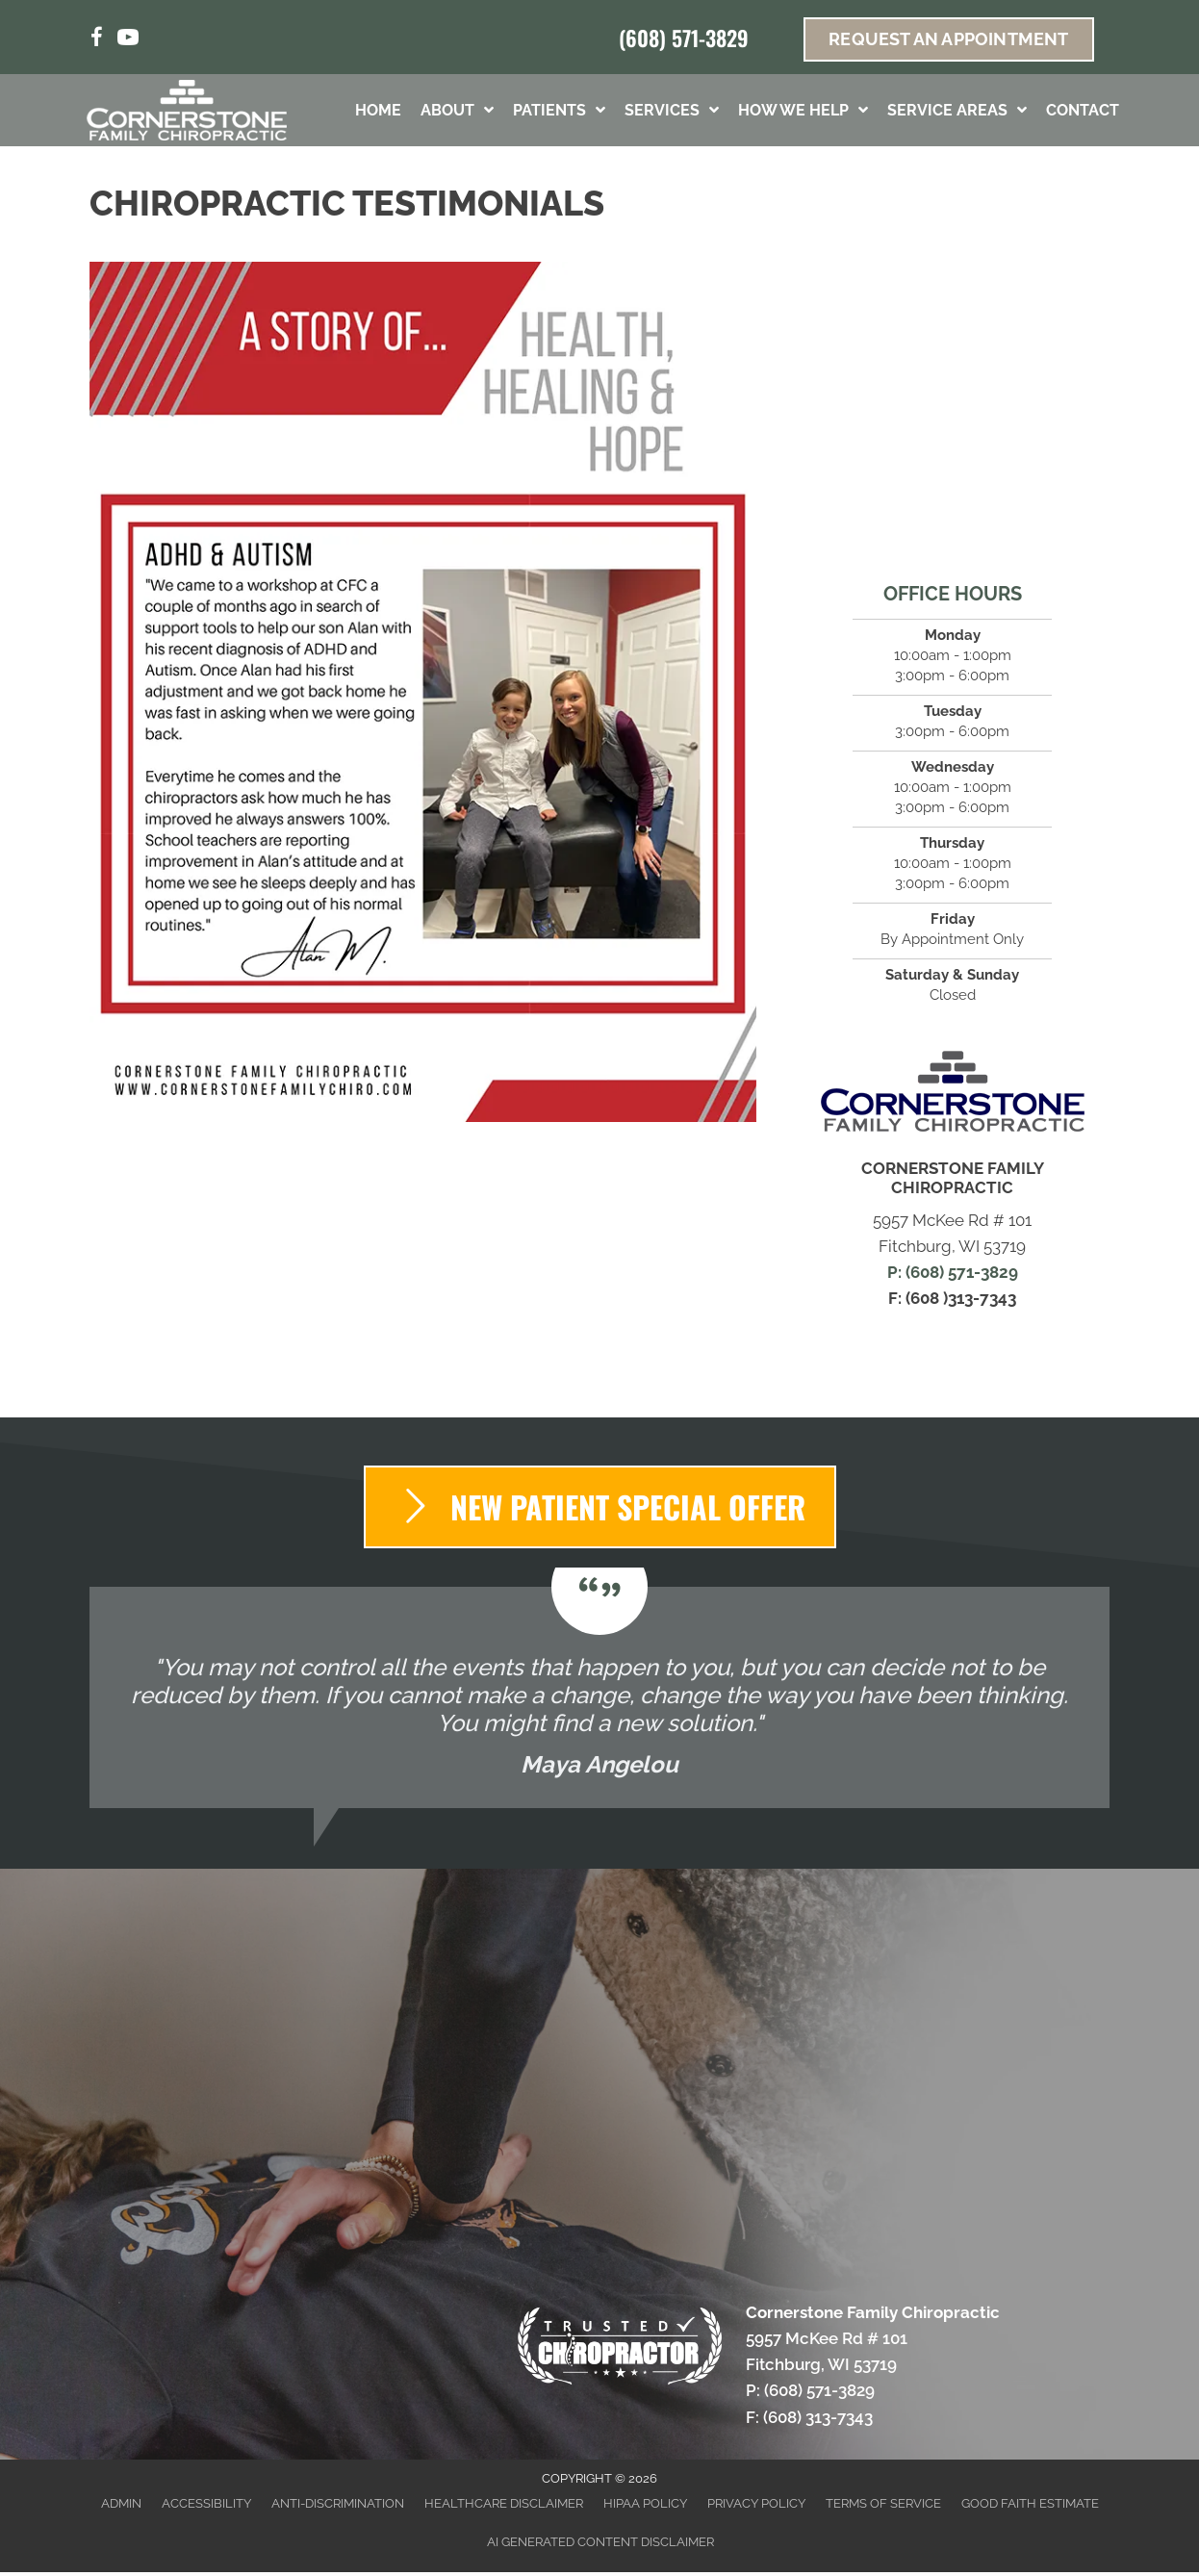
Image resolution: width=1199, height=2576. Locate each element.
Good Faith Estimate (1030, 2503)
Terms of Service (883, 2503)
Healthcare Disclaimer (503, 2503)
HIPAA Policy (645, 2503)
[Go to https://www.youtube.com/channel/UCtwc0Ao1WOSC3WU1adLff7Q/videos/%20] (128, 40)
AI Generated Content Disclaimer (600, 2542)
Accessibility (206, 2503)
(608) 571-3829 (684, 37)
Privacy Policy (756, 2503)
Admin (121, 2503)
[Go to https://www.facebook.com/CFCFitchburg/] (97, 40)
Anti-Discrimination (337, 2503)
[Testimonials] (599, 1697)
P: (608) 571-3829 (952, 1272)
